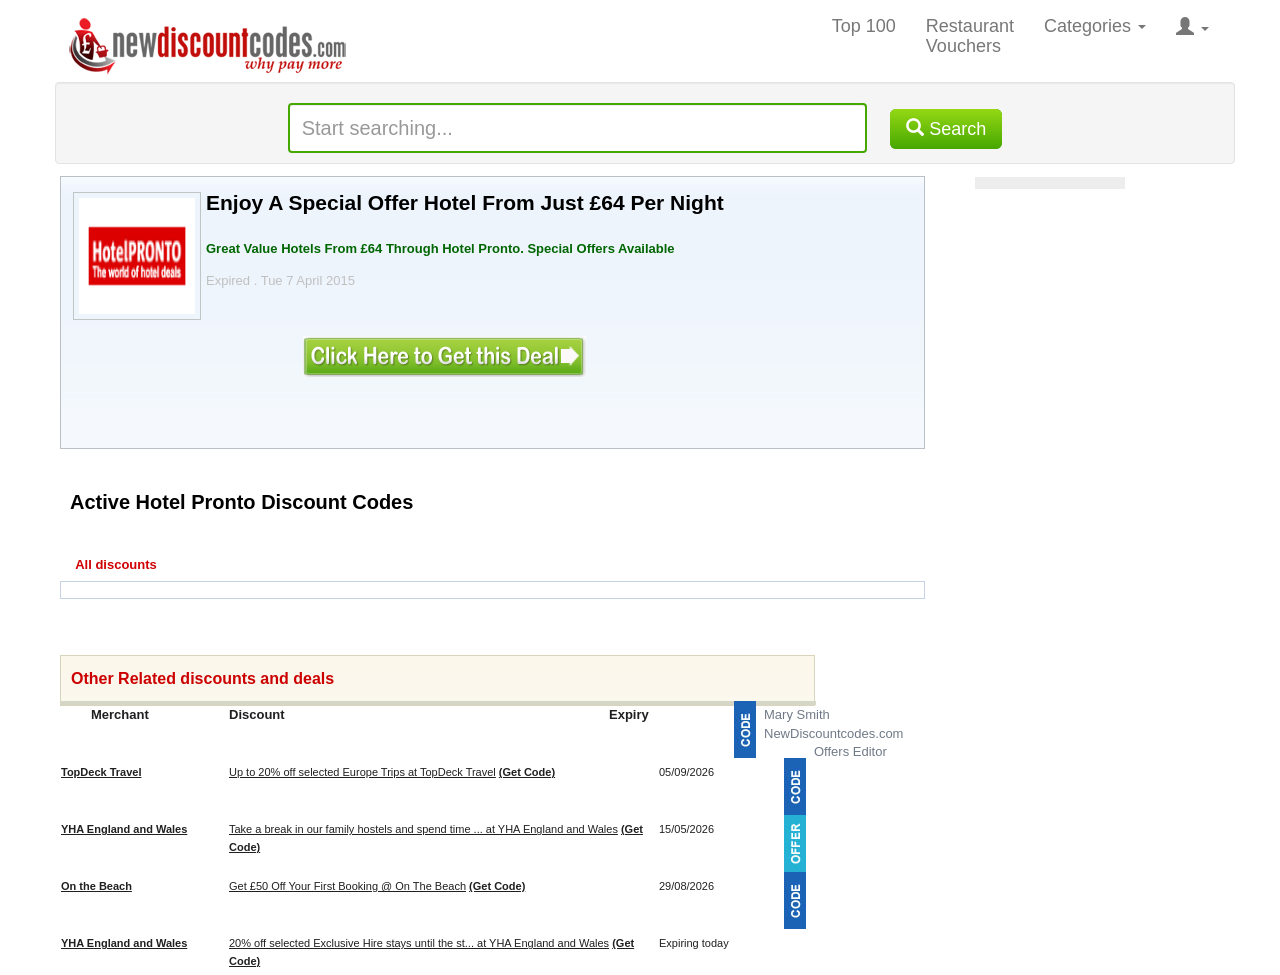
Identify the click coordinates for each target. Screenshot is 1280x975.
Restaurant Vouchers (970, 36)
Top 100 (864, 26)
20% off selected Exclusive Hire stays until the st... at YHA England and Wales (419, 943)
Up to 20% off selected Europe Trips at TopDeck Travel (362, 772)
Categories (1095, 26)
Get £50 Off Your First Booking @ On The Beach (347, 886)
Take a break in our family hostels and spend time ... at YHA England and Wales (423, 829)
